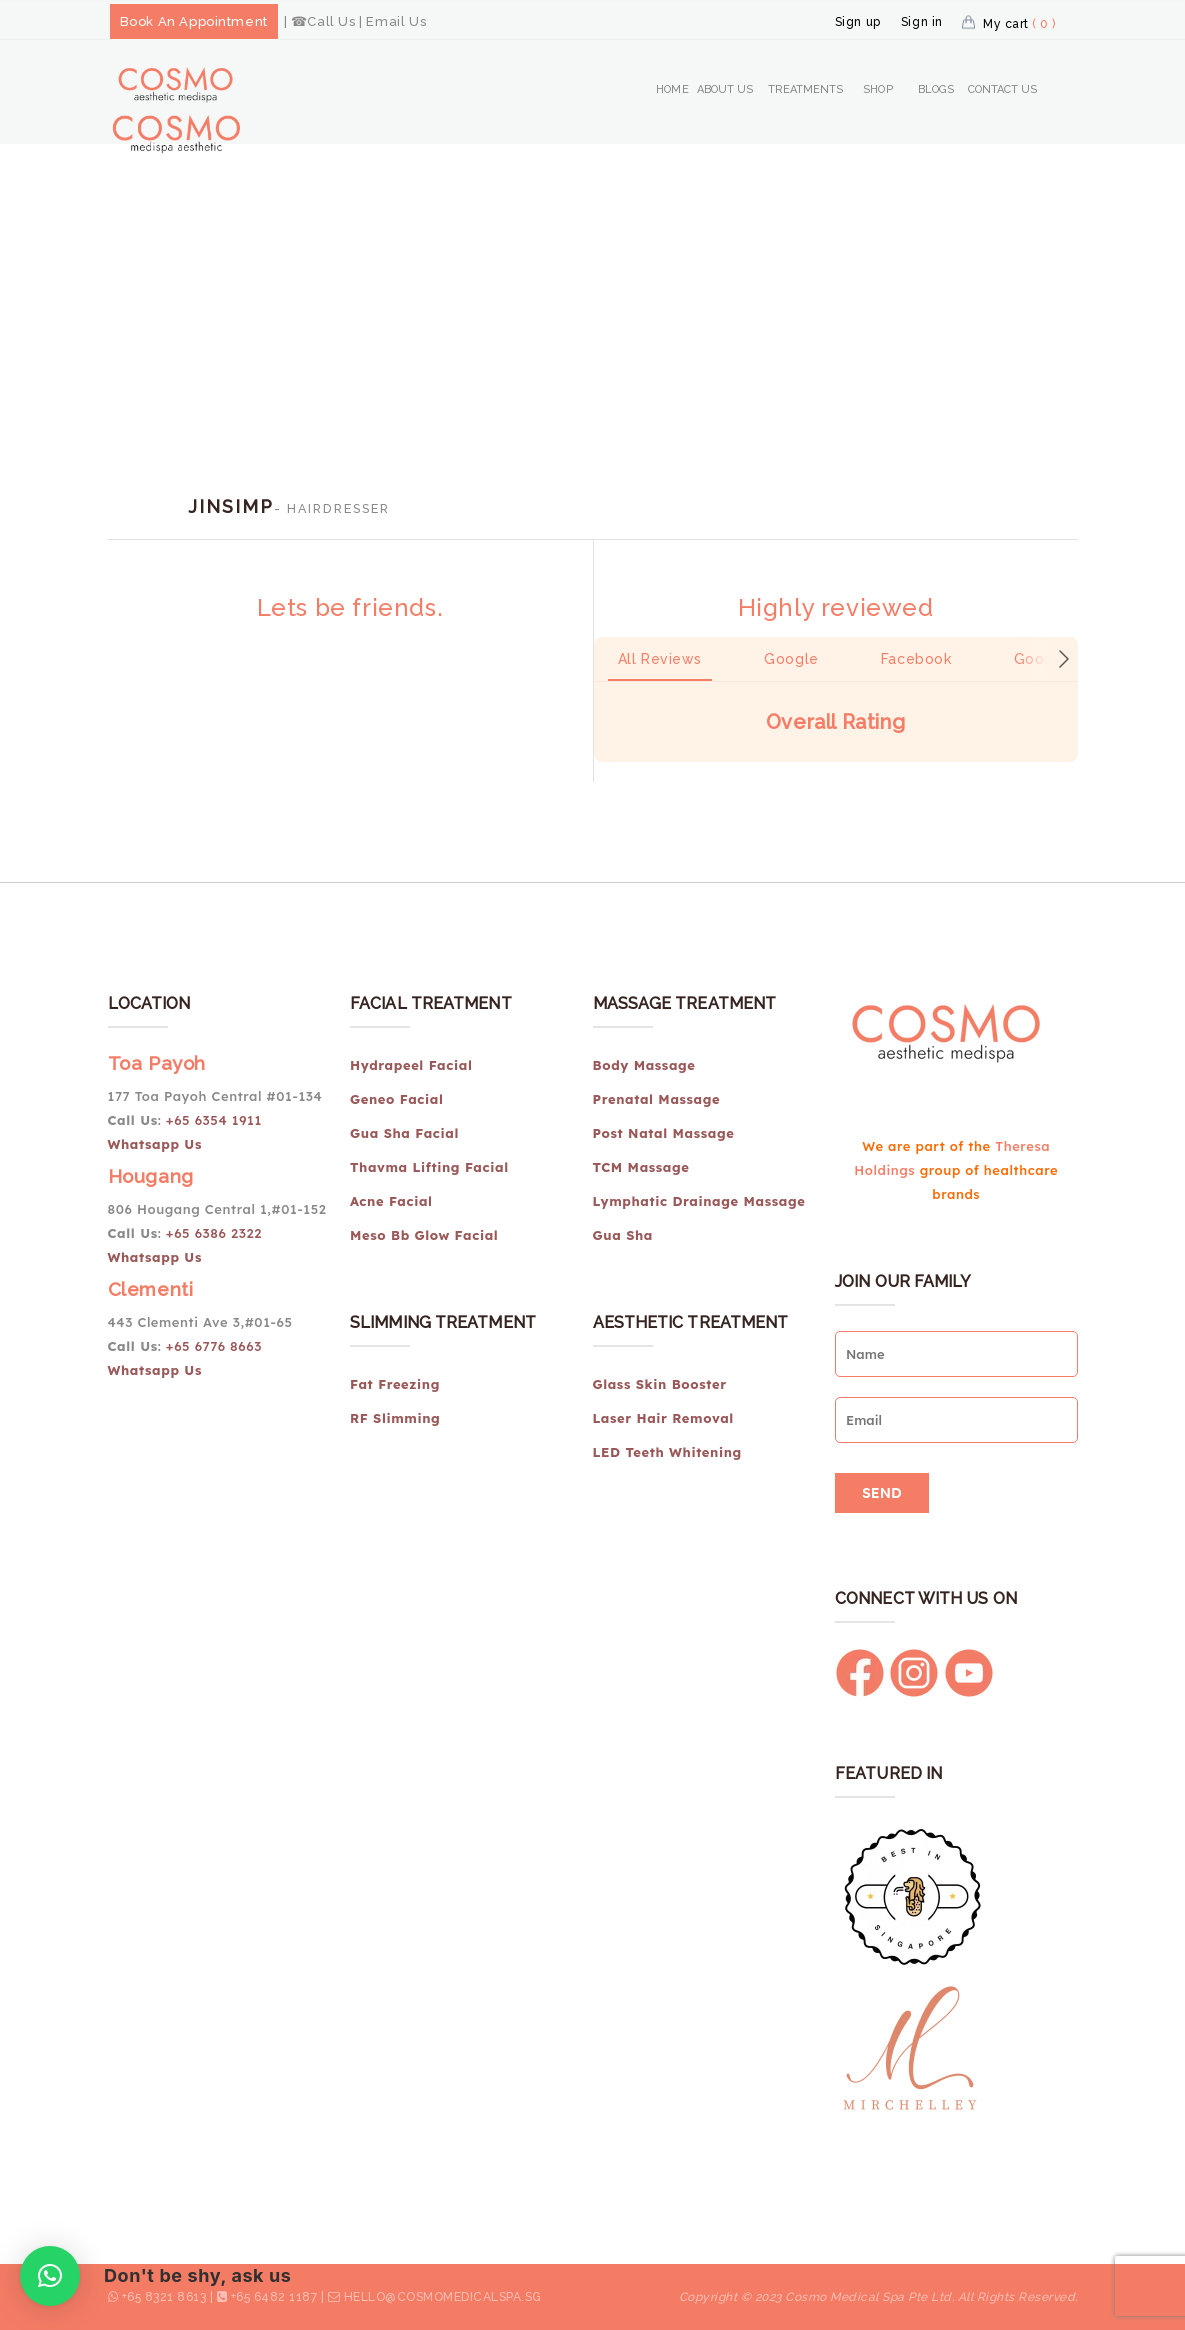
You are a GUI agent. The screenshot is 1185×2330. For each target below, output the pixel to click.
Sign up (858, 22)
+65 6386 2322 (214, 1233)
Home (672, 89)
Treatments (806, 89)
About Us (725, 89)
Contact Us (1003, 89)
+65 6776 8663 (214, 1346)
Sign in (922, 22)
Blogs (936, 89)
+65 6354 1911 (216, 1120)
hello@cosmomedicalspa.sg (443, 2297)
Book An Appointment (194, 21)
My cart (1019, 24)
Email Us (396, 21)
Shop (877, 89)
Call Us (331, 21)
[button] (594, 782)
